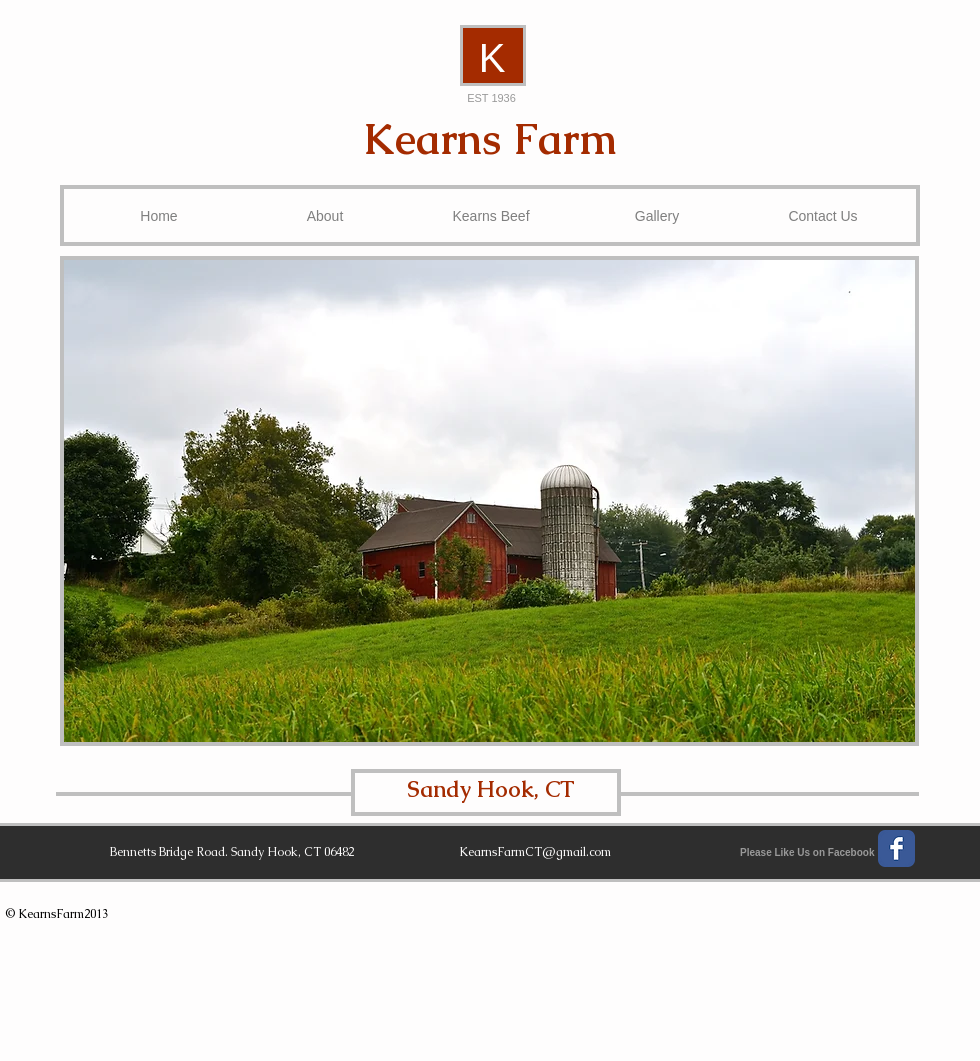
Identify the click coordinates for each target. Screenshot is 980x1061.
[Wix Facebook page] (896, 848)
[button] (489, 501)
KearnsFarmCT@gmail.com (535, 852)
